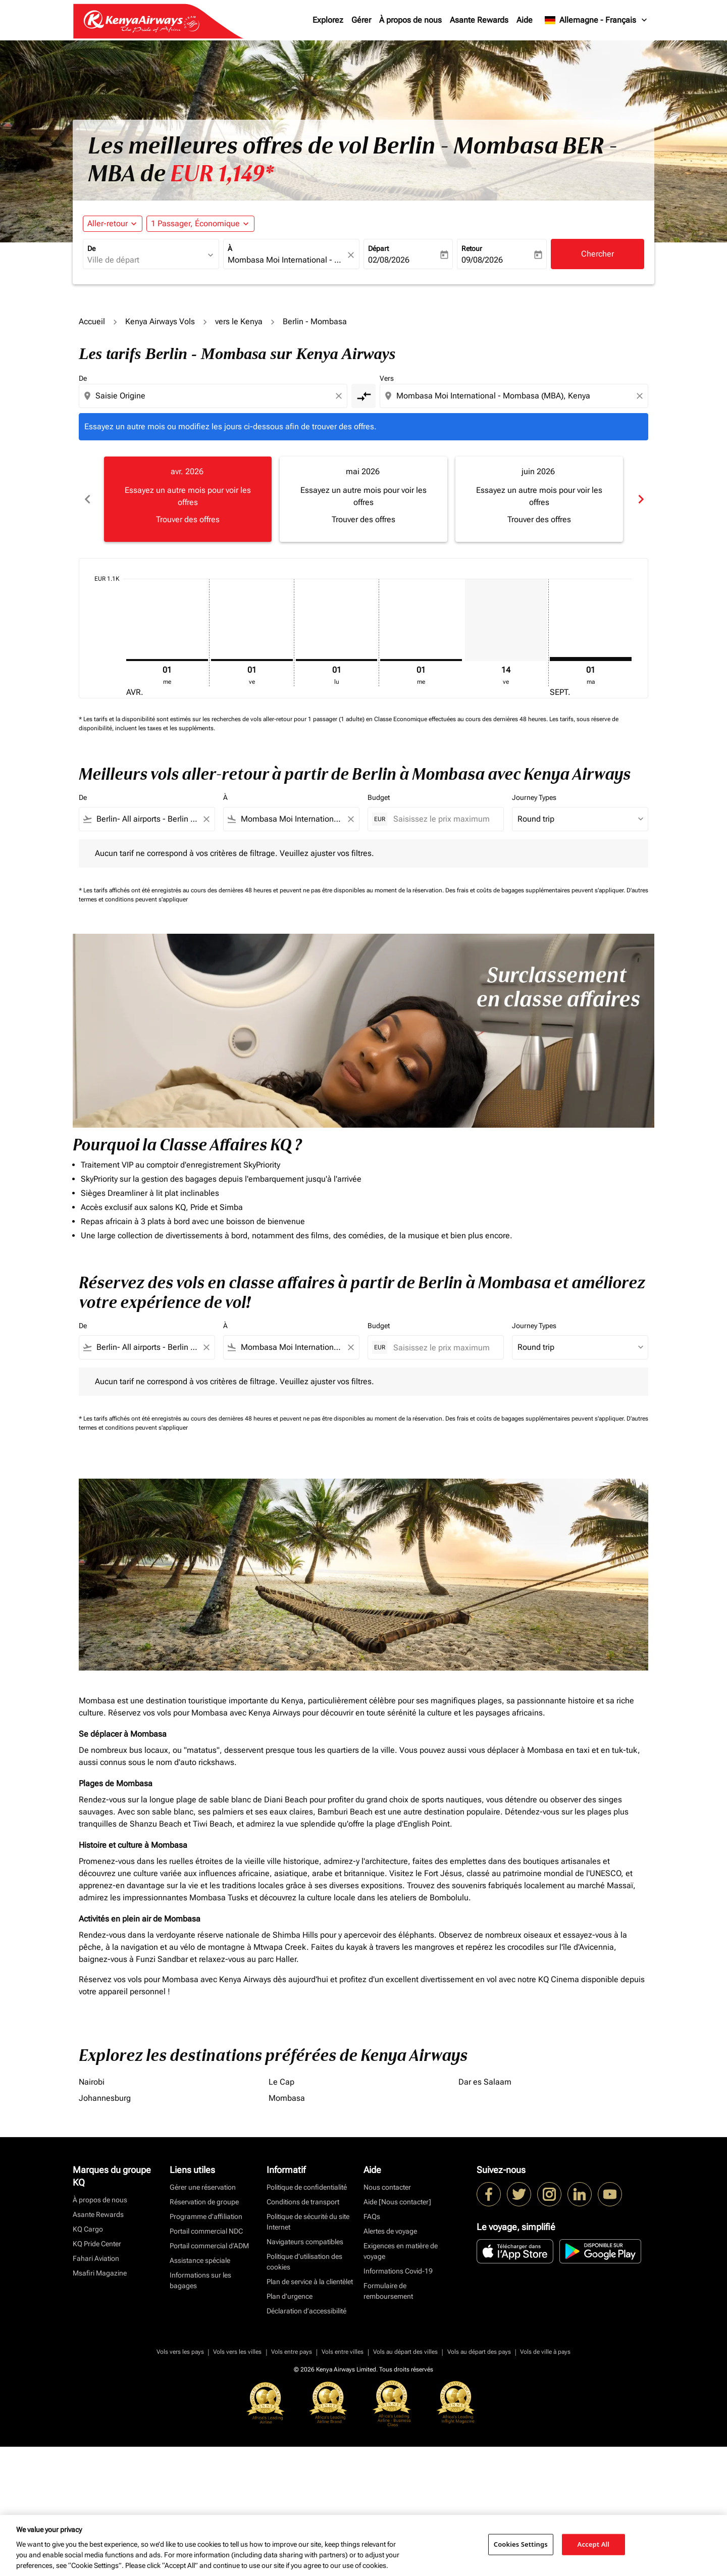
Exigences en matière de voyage (401, 2251)
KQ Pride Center (97, 2244)
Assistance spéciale (200, 2260)
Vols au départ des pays (479, 2351)
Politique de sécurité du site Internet (308, 2221)
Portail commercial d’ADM (209, 2246)
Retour (471, 248)
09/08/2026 (482, 260)
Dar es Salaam (484, 2082)
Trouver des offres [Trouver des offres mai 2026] (363, 519)
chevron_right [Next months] (640, 499)
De (91, 248)
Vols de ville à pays (545, 2351)
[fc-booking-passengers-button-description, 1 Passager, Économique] (195, 224)
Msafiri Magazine (100, 2273)
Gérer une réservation (203, 2187)
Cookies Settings (521, 2544)
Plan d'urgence (290, 2296)
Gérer (361, 20)
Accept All (594, 2544)
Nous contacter (387, 2187)
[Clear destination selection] (641, 396)
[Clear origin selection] (340, 396)
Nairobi (92, 2082)
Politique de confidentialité (307, 2187)
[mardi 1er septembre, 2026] (591, 659)
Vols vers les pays (180, 2351)
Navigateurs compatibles (305, 2242)
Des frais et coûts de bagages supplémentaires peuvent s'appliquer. (536, 890)
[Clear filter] (206, 819)
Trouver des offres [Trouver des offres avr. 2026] (188, 519)
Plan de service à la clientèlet (310, 2282)
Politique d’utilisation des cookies (304, 2261)
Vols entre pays (291, 2351)
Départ (378, 248)
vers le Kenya (239, 321)
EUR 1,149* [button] (222, 173)
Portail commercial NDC (206, 2231)
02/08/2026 (388, 260)
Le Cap (281, 2082)
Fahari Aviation (96, 2258)
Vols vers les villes (237, 2351)
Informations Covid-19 (398, 2271)
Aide (524, 20)
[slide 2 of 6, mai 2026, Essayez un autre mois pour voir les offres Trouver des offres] (363, 499)
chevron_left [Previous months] (87, 499)
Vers (387, 378)
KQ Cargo (88, 2229)
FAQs (372, 2216)
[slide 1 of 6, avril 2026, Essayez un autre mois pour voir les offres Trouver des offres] (188, 499)
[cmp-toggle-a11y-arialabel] (363, 396)
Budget (379, 797)
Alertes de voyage (390, 2231)
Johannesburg (105, 2098)
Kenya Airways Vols (160, 321)
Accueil (92, 321)
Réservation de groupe (204, 2202)
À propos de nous (410, 20)
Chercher (597, 254)
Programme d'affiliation (206, 2216)
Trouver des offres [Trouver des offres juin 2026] (539, 519)
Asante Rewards (479, 20)
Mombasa (287, 2098)
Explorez (328, 20)
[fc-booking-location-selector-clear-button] (352, 254)
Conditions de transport (303, 2202)
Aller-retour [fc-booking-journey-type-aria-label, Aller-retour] (107, 223)
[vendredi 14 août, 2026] (506, 620)
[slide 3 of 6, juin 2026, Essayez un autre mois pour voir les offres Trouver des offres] (539, 499)
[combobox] (145, 260)
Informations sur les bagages (200, 2280)
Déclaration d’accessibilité (306, 2311)
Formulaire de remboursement (388, 2291)
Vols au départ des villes (405, 2351)
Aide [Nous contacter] (397, 2202)
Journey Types (534, 797)
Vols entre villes (343, 2351)
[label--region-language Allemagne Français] (596, 20)
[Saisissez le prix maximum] (443, 819)
